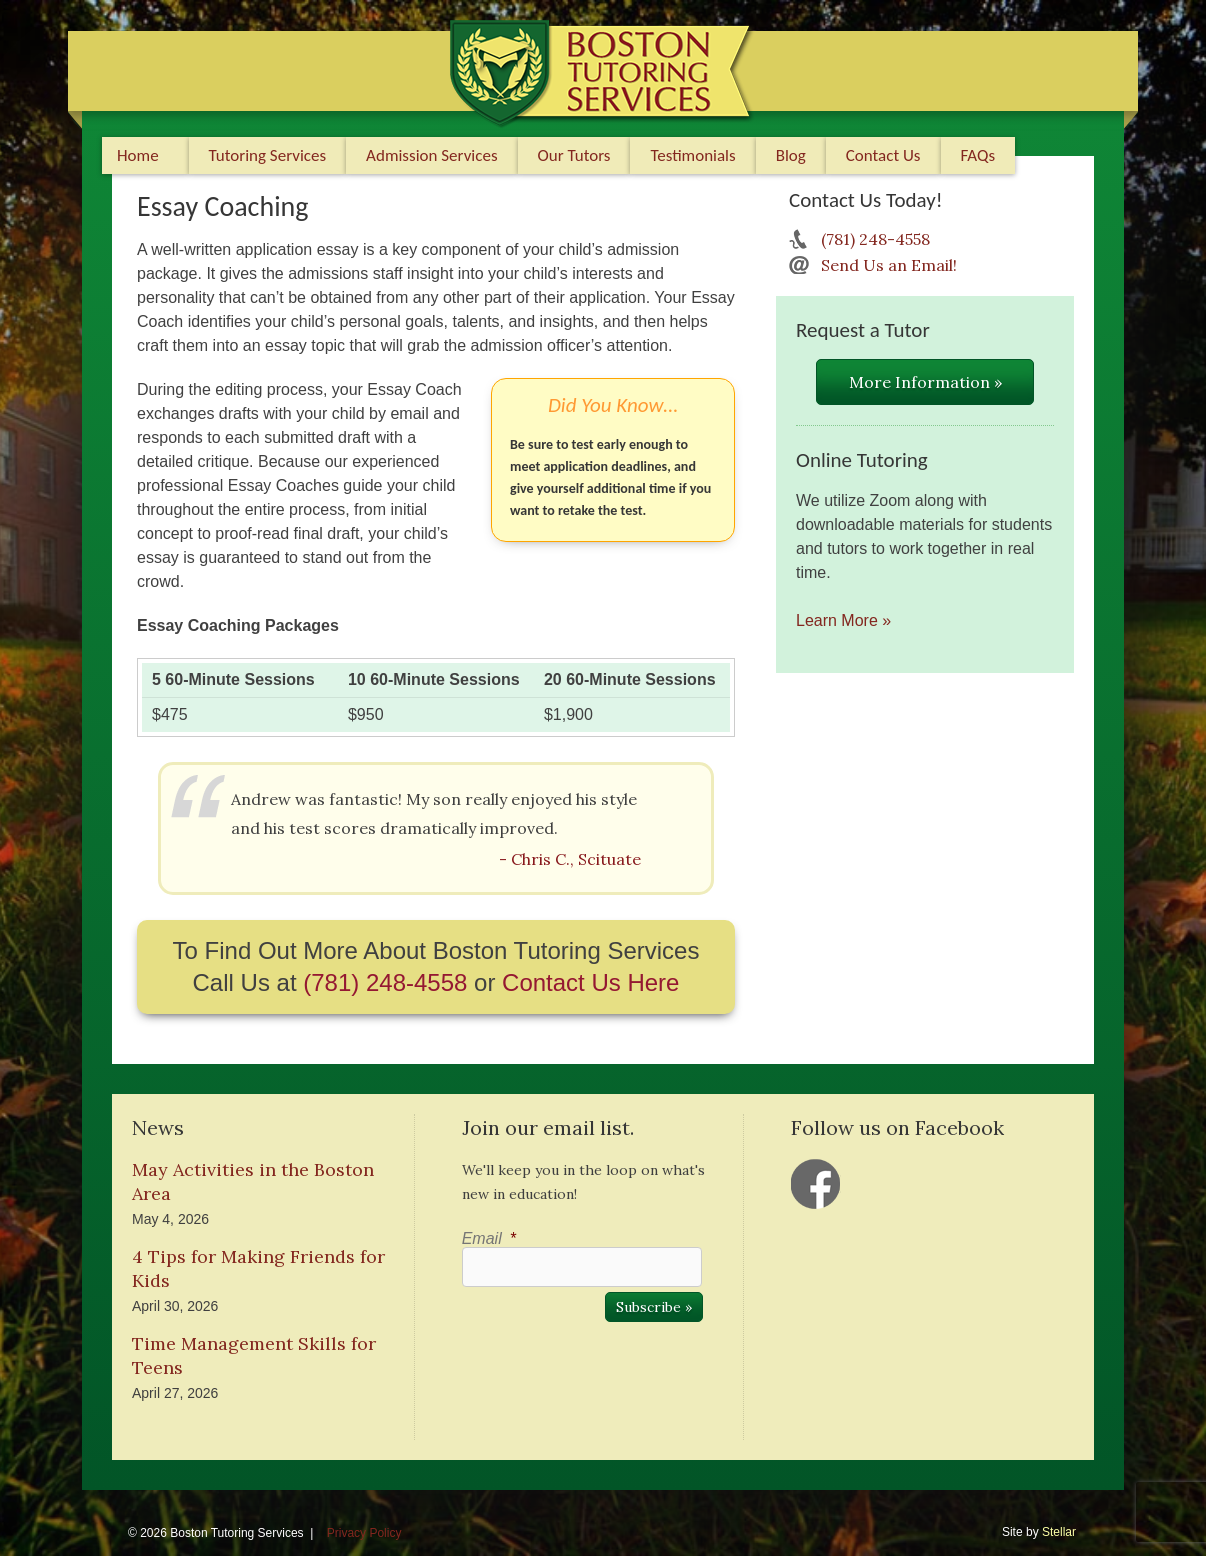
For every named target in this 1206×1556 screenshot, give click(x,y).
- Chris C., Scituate (570, 859)
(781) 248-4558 (385, 982)
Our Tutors (574, 155)
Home (138, 155)
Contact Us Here (590, 982)
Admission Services (431, 155)
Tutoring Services (268, 155)
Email (489, 1238)
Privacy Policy (364, 1533)
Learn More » (843, 620)
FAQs (978, 155)
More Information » (925, 382)
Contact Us (883, 155)
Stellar (1059, 1532)
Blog (791, 155)
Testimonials (692, 155)
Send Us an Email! (889, 265)
